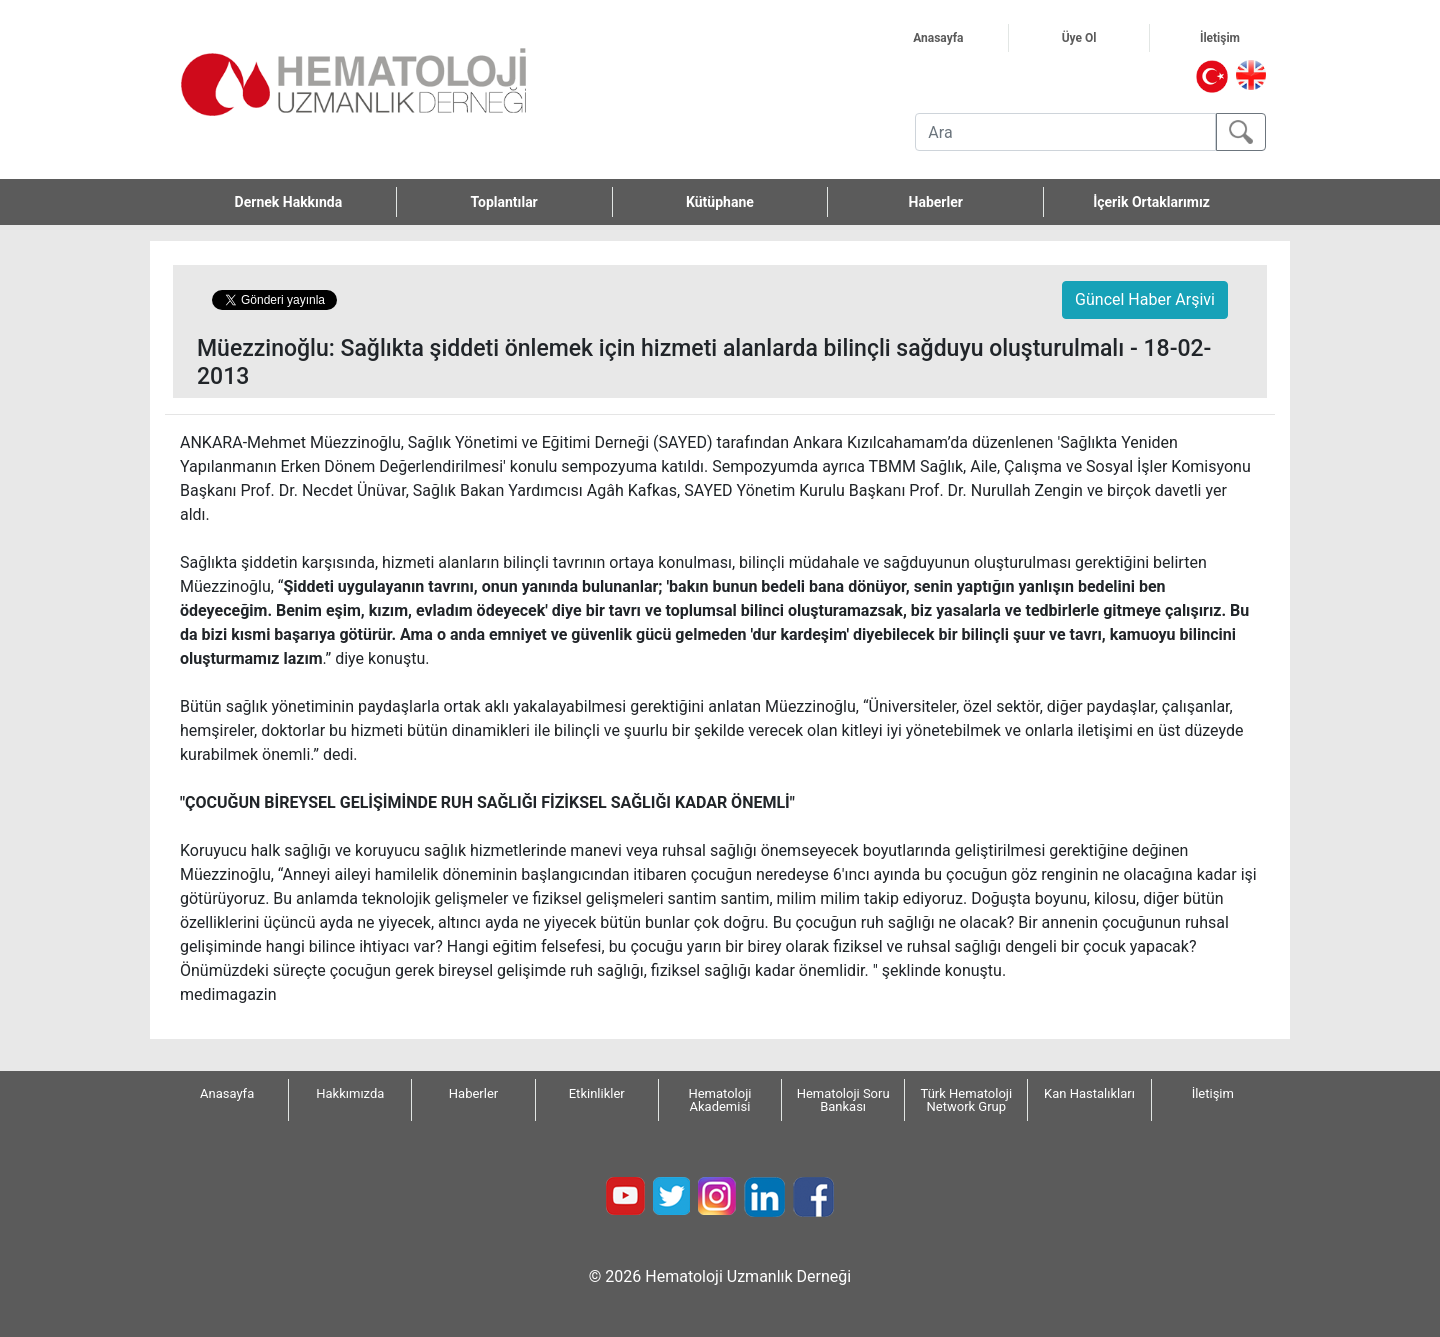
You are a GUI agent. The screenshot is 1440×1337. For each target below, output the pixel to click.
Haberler (936, 202)
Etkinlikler (597, 1093)
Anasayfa (960, 38)
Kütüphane (720, 202)
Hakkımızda (350, 1093)
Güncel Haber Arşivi (1145, 299)
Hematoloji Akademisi (719, 1100)
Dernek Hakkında (315, 202)
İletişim (1243, 38)
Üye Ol (1103, 38)
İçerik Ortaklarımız (1151, 202)
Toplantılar (504, 202)
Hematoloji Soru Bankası (843, 1100)
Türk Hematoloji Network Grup (967, 1100)
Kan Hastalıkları (1089, 1093)
